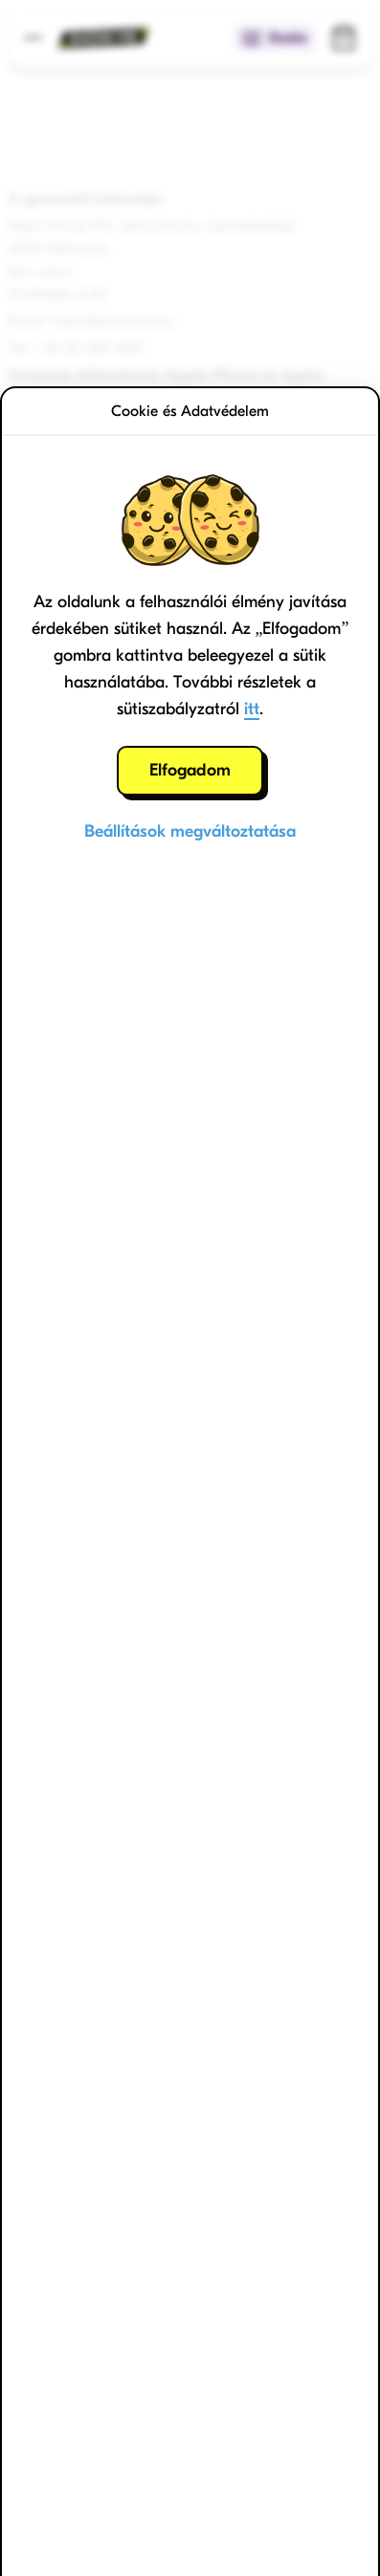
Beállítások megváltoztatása (190, 831)
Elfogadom (190, 770)
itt (251, 709)
